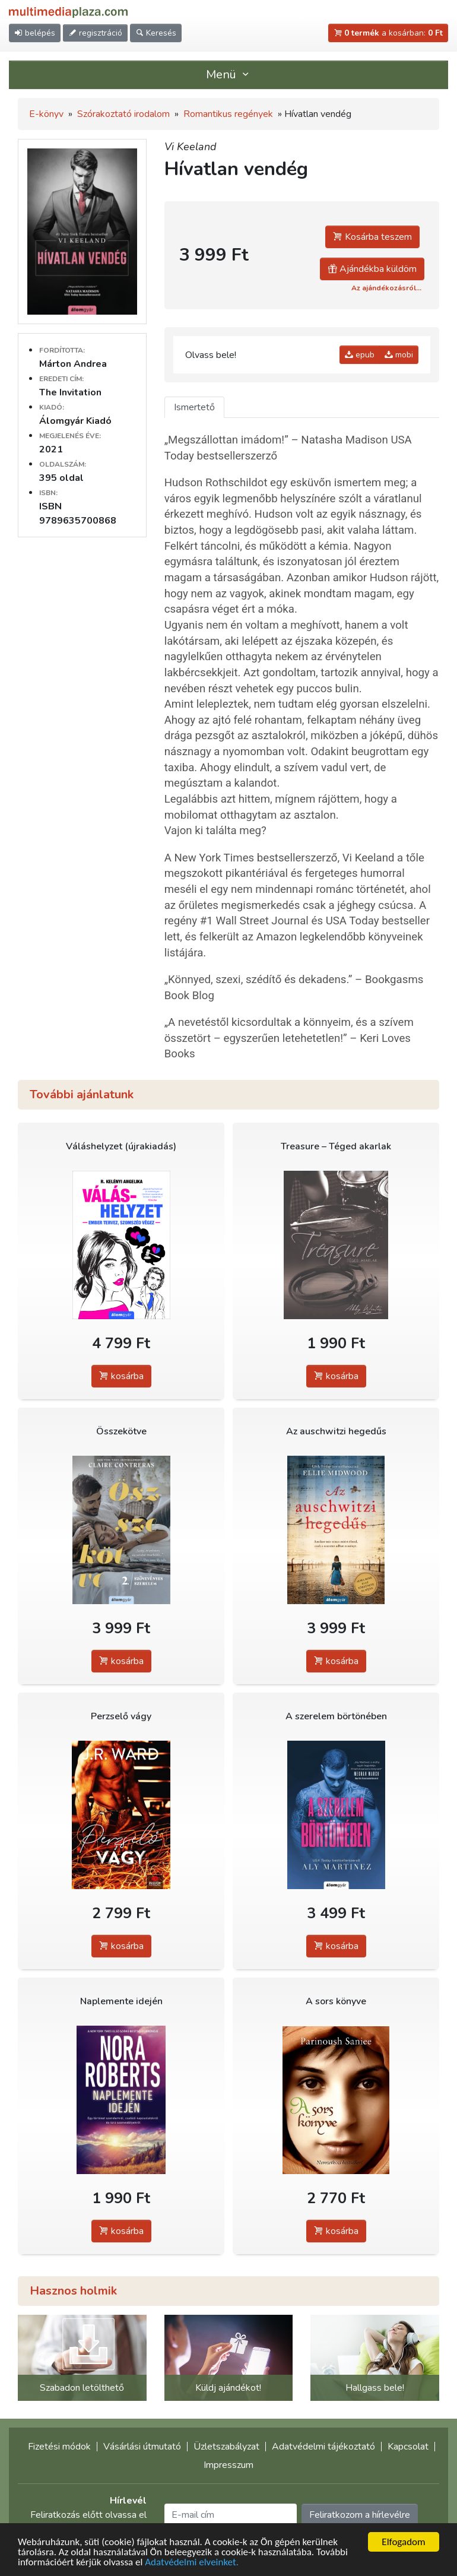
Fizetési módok (59, 2446)
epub (360, 354)
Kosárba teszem (372, 236)
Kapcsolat (408, 2446)
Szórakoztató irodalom (123, 114)
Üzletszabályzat (226, 2446)
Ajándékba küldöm (372, 268)
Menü (228, 74)
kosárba (121, 1376)
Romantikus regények (228, 114)
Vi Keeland (190, 147)
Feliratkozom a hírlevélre (359, 2514)
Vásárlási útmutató (142, 2446)
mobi (399, 354)
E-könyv (46, 114)
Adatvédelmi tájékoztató (323, 2446)
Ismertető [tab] (194, 407)
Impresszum (228, 2465)
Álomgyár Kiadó (75, 420)
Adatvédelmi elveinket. (192, 2562)
